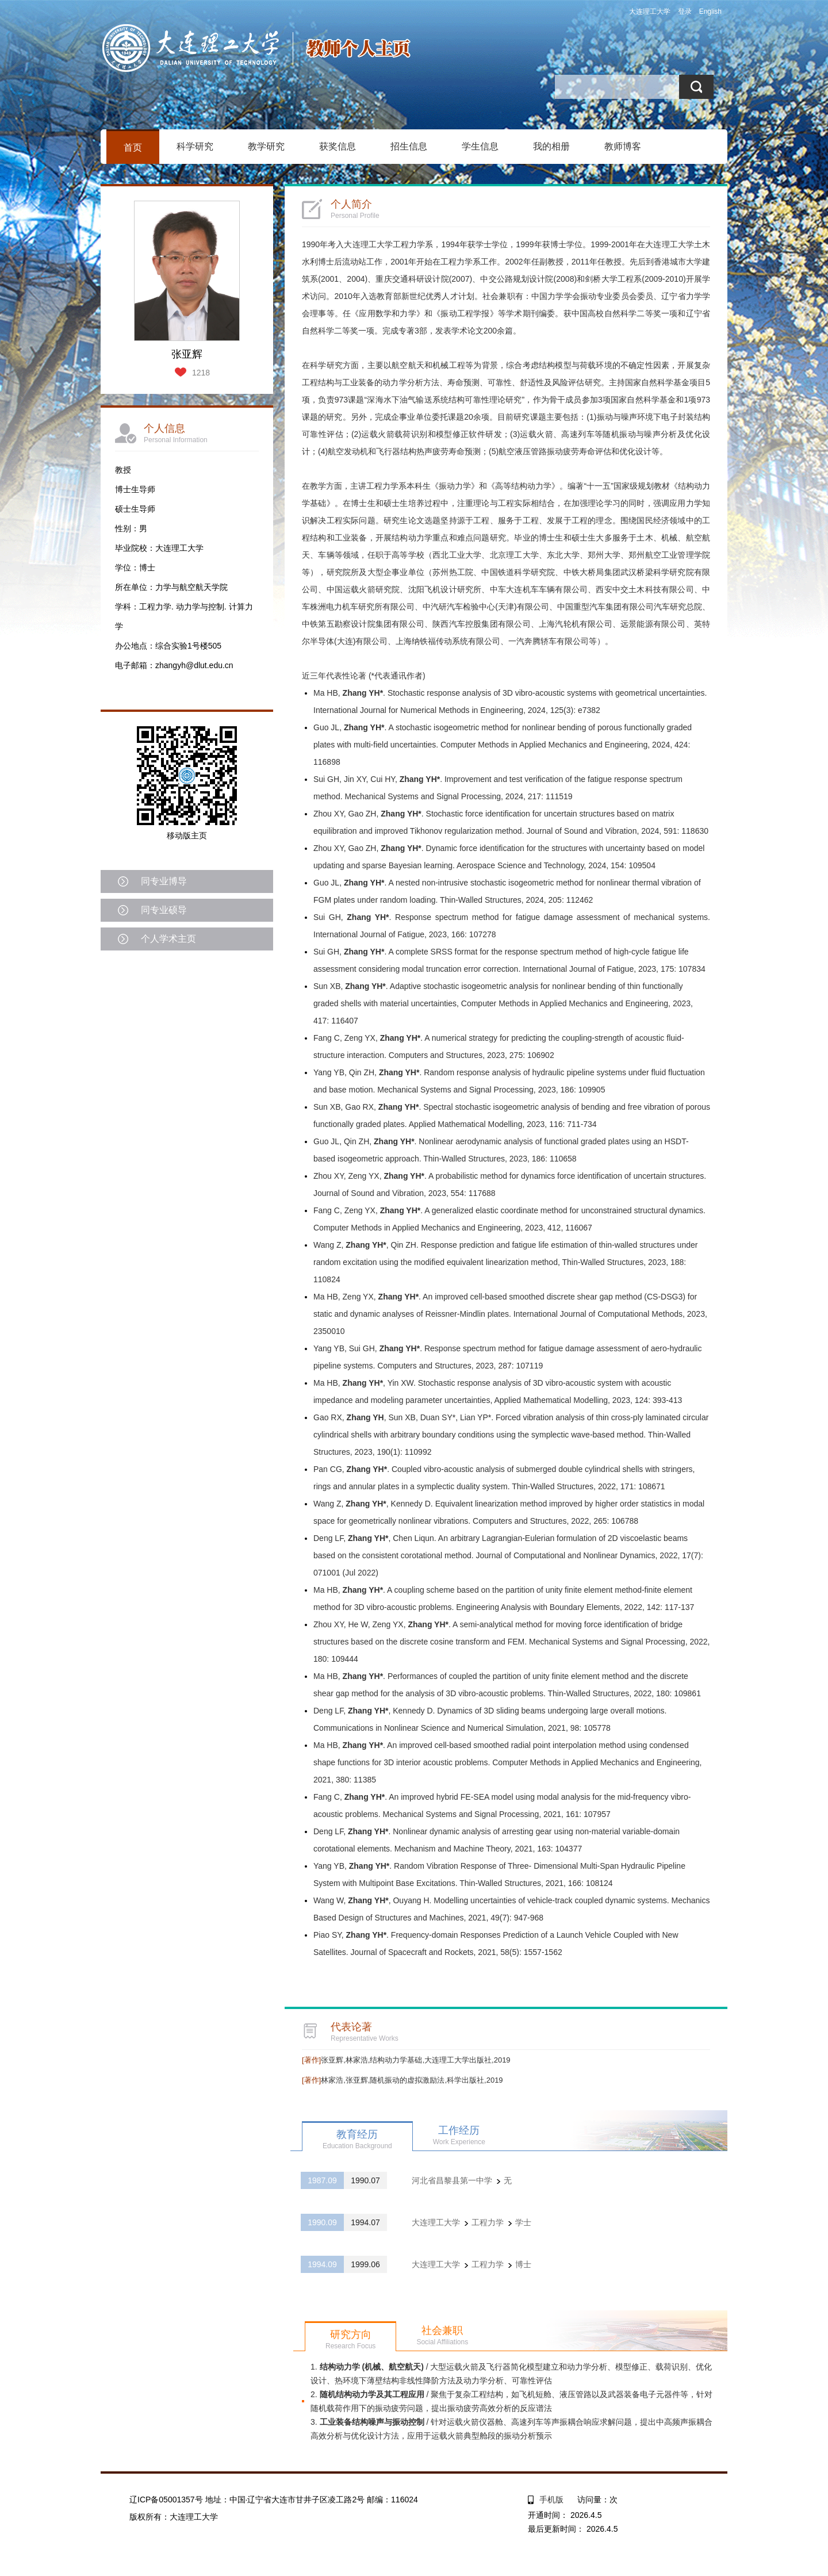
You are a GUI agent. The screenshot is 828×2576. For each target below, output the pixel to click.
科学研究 (195, 146)
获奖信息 (337, 146)
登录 (685, 11)
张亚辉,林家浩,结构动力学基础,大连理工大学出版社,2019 (406, 2060)
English (710, 11)
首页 (133, 147)
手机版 (551, 2499)
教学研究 (266, 146)
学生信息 (480, 146)
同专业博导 (164, 881)
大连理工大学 (649, 11)
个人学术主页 (168, 939)
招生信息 (408, 146)
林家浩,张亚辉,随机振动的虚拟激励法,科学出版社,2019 (402, 2080)
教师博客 (622, 146)
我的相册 (551, 146)
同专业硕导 (164, 910)
